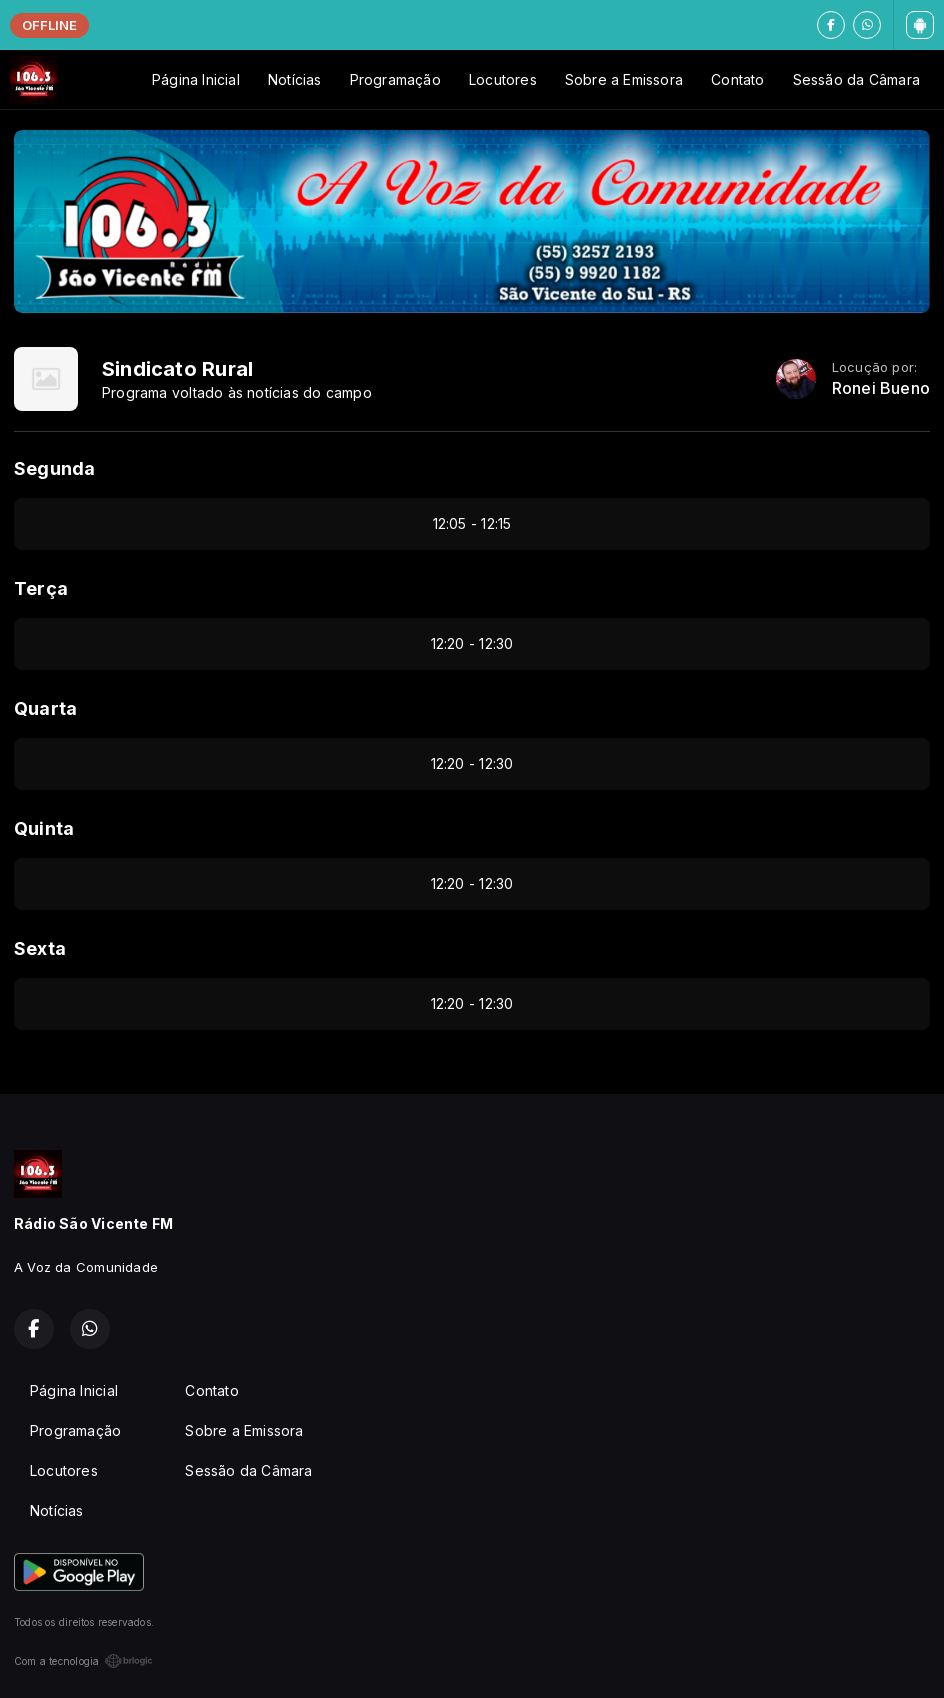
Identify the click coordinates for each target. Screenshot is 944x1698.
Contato (737, 79)
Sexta (40, 948)
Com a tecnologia (83, 1661)
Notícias (295, 79)
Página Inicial (196, 79)
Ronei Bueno (881, 388)
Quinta (44, 828)
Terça (41, 588)
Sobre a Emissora (624, 79)
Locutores (503, 79)
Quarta (45, 708)
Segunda (54, 468)
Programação (395, 79)
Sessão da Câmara (856, 79)
